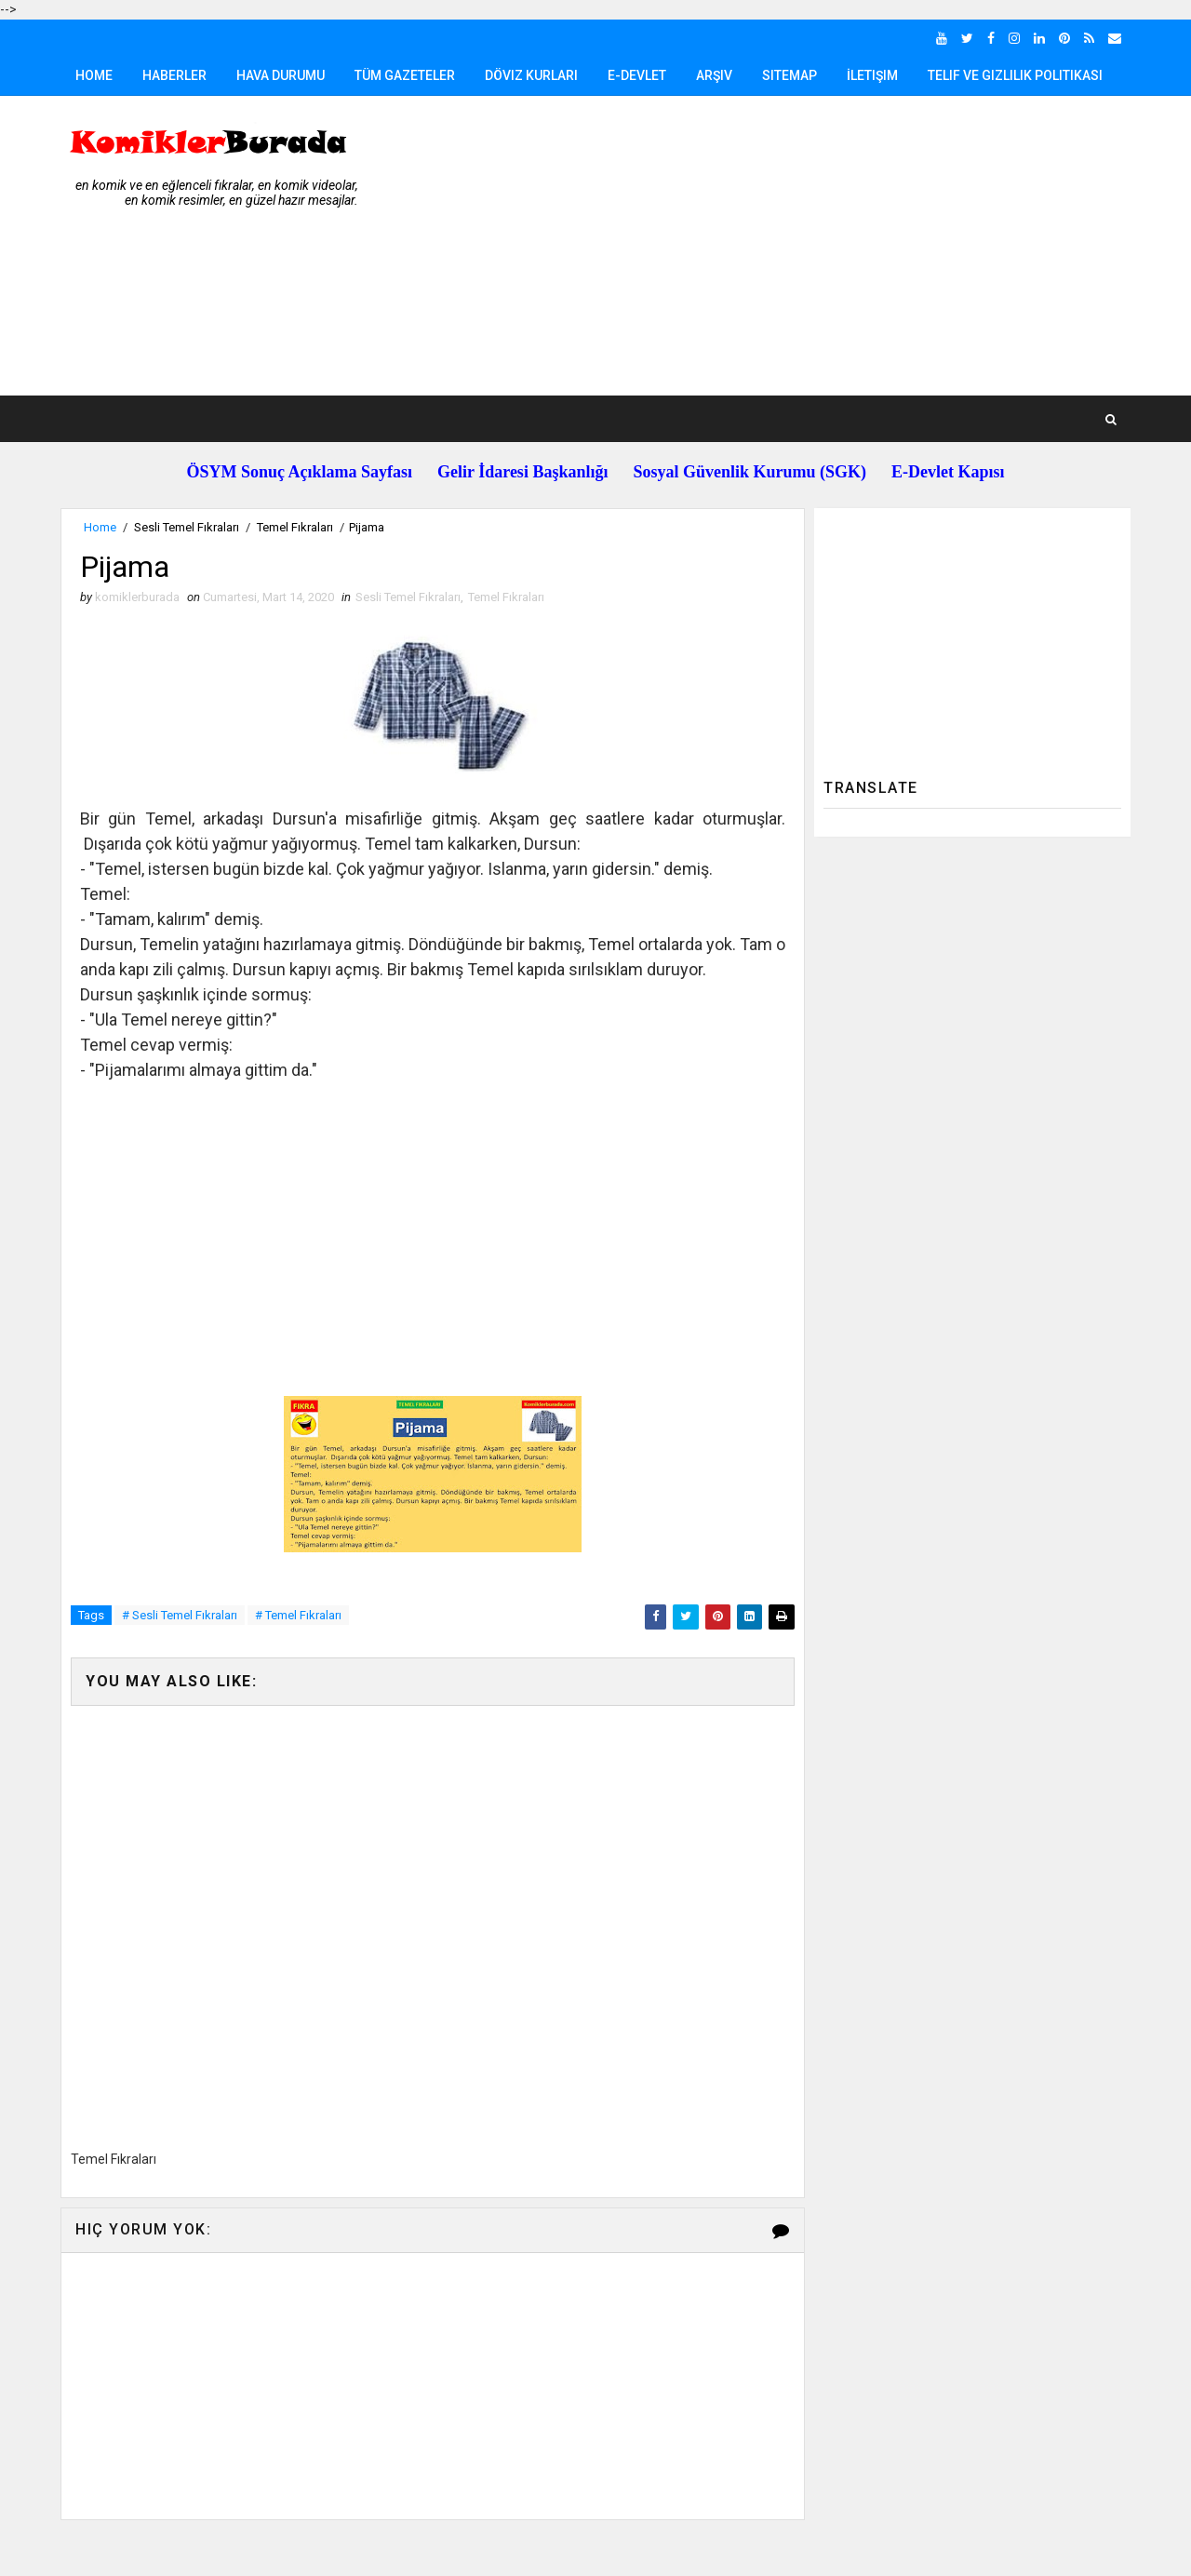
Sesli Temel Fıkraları (186, 527)
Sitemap (789, 75)
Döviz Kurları (531, 75)
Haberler (174, 75)
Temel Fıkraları (295, 527)
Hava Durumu (280, 75)
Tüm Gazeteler (405, 75)
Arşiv (714, 75)
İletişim (872, 75)
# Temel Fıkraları (298, 1615)
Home (94, 75)
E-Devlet (637, 75)
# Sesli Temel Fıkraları (179, 1615)
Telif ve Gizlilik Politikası (1015, 75)
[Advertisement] (791, 246)
